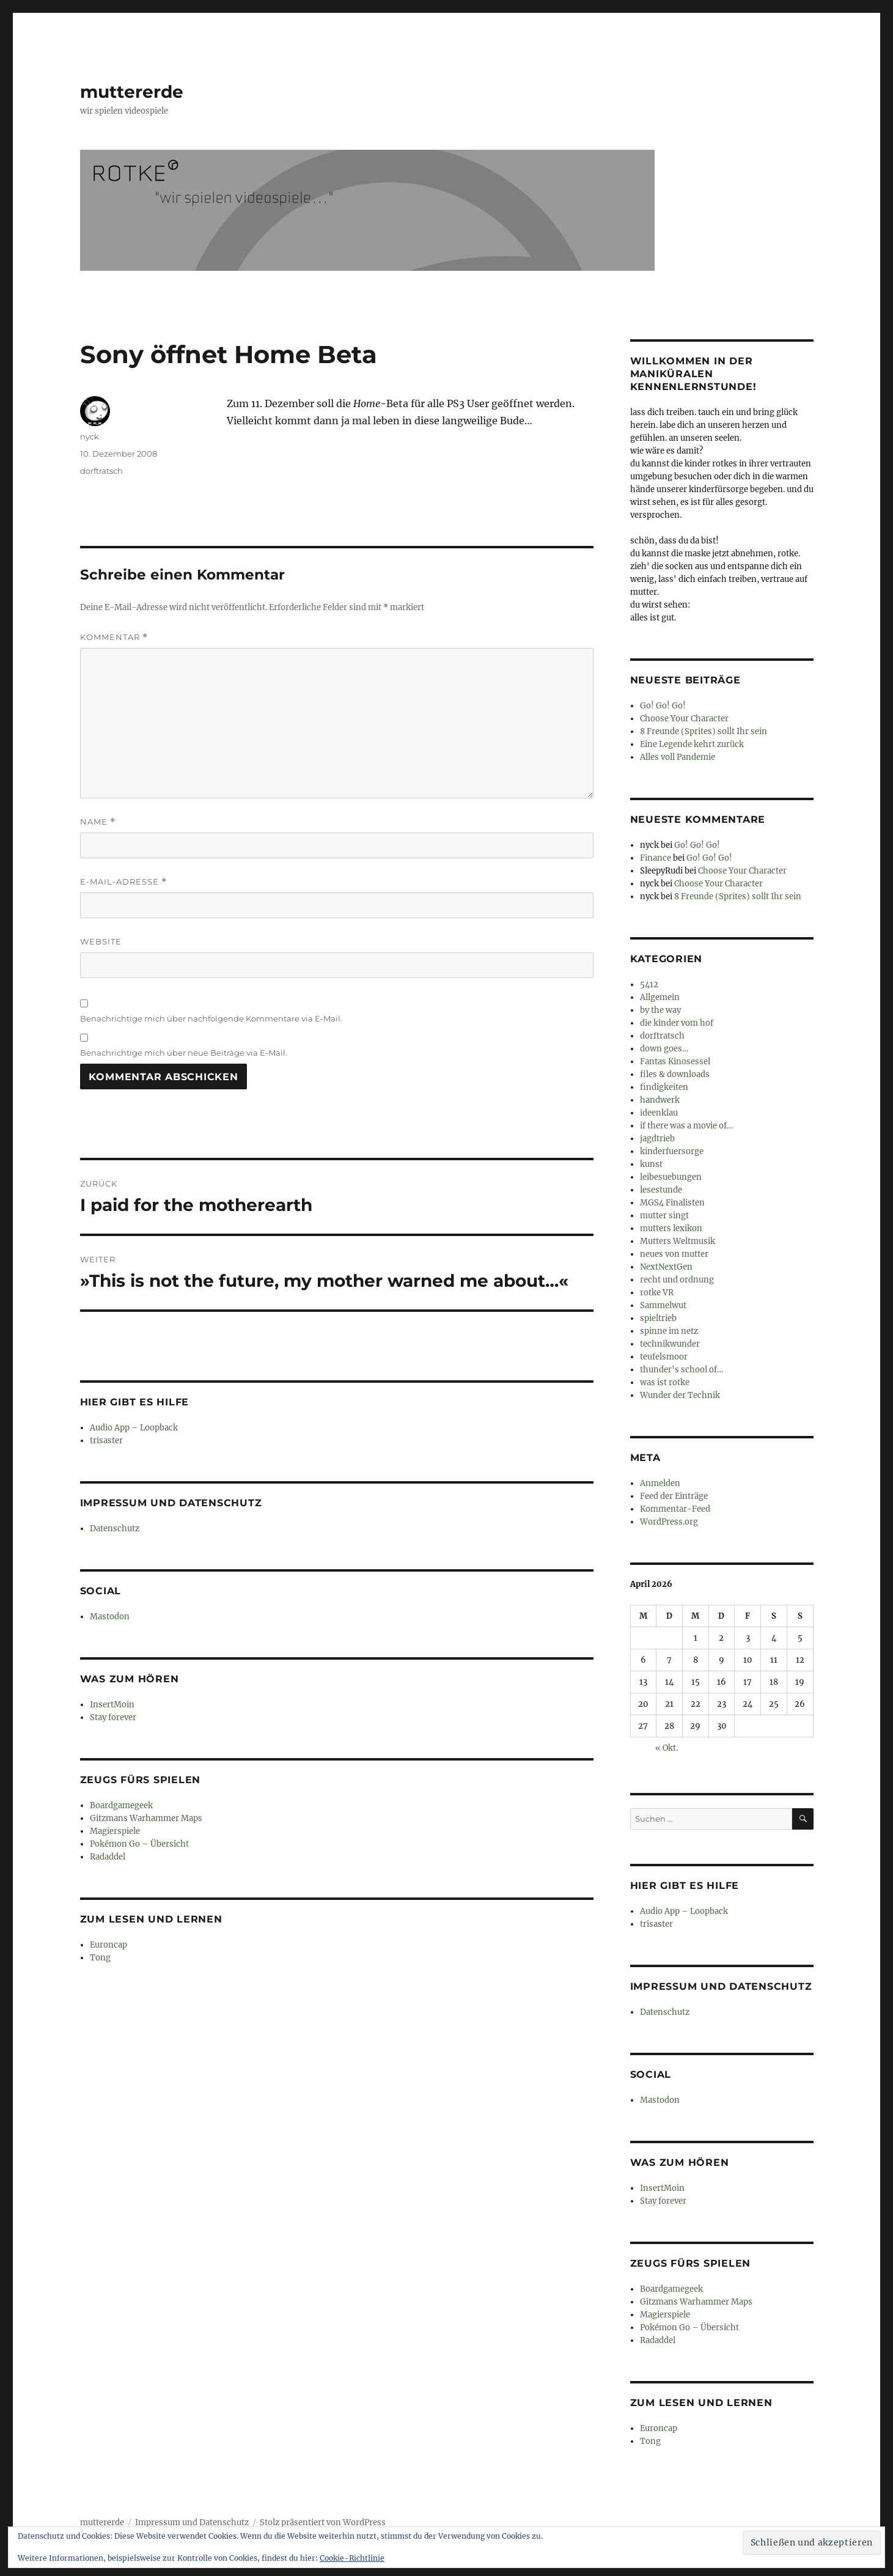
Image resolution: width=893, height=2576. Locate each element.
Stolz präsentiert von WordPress (323, 2522)
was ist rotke (664, 1382)
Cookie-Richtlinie (352, 2558)
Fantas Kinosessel (675, 1061)
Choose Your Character (684, 718)
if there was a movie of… (686, 1126)
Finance (655, 858)
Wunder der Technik (680, 1395)
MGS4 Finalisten (672, 1203)
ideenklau (659, 1113)
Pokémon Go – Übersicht (139, 1844)
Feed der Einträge (674, 1496)
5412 (649, 984)
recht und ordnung (677, 1280)
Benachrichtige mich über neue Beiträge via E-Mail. (183, 1053)
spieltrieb (658, 1318)
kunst (651, 1164)
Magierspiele (115, 1831)
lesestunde (661, 1190)
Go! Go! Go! (663, 706)
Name (98, 822)
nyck (89, 436)
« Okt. (666, 1748)
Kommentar (114, 637)
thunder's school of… (681, 1369)
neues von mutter (674, 1254)
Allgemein (660, 997)
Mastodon (110, 1616)
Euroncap (108, 1945)
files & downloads (675, 1074)
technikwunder (670, 1344)
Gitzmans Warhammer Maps (146, 1818)
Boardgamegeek (121, 1805)
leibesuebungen (671, 1177)
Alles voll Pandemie (677, 757)
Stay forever (113, 1717)
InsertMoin (112, 1704)
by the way (660, 1010)
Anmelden (660, 1483)
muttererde (131, 91)
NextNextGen (666, 1267)
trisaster (106, 1440)
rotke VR (657, 1292)
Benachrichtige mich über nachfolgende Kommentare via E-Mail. (211, 1018)
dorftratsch (101, 471)
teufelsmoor (664, 1357)
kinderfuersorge (672, 1151)
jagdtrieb (657, 1138)
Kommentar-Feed (675, 1509)
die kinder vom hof (676, 1023)
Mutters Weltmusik (677, 1241)
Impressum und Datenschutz (192, 2522)
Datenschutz (114, 1528)
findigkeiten (664, 1087)
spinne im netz (669, 1331)
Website (101, 941)
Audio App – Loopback (134, 1427)
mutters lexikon (671, 1228)
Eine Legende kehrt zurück (692, 744)
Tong (100, 1957)
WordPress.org (669, 1522)
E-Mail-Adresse (123, 882)
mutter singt (664, 1215)
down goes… (664, 1048)
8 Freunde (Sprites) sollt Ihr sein (703, 731)
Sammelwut (663, 1305)
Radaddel (107, 1857)
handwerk (660, 1100)
